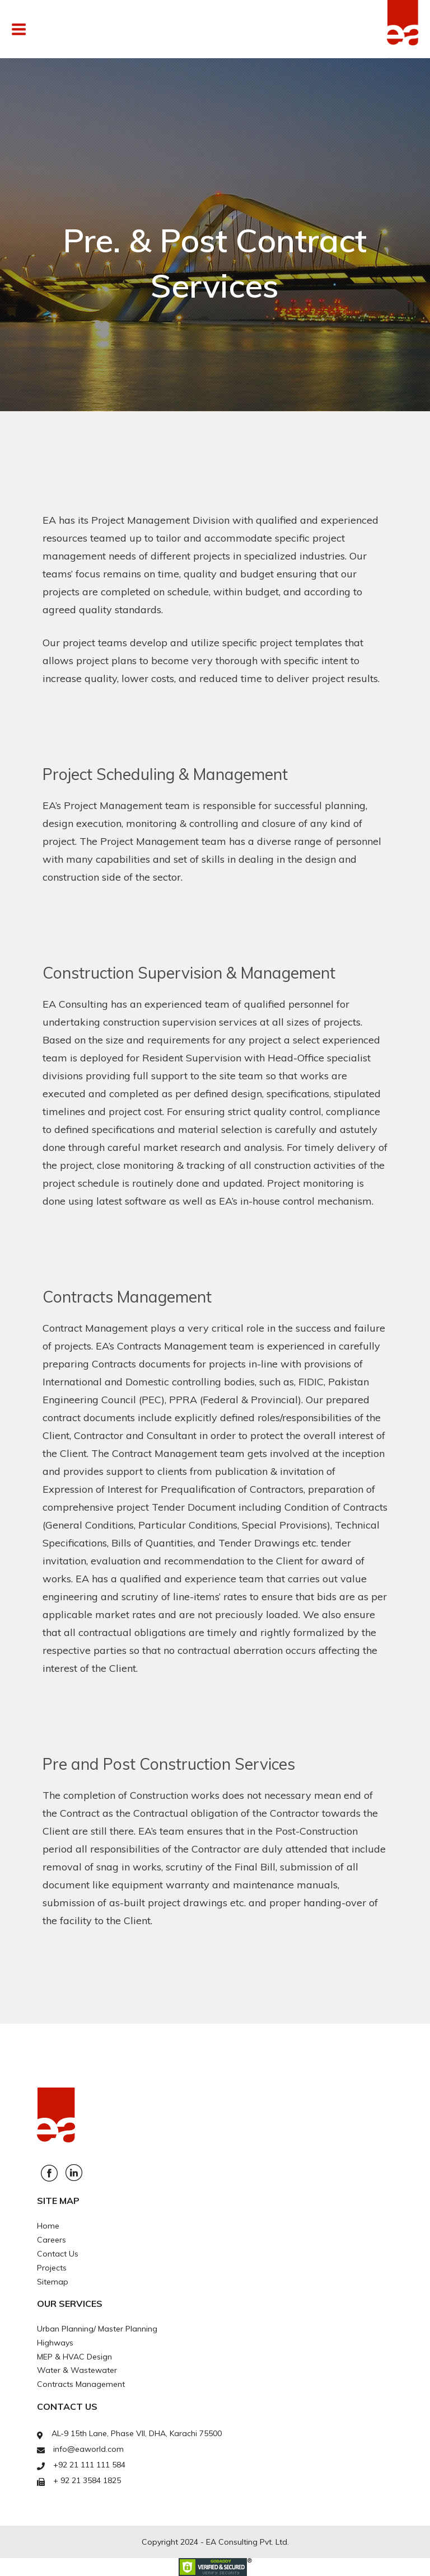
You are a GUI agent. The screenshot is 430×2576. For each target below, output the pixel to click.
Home (48, 2226)
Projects (52, 2268)
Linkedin (74, 2172)
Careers (51, 2240)
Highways (55, 2343)
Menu (45, 29)
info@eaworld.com (88, 2449)
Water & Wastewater (77, 2370)
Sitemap (52, 2282)
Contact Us (57, 2254)
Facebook (49, 2173)
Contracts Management (81, 2384)
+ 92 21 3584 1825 (87, 2480)
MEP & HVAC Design (74, 2357)
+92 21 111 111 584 (89, 2465)
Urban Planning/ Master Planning (97, 2329)
